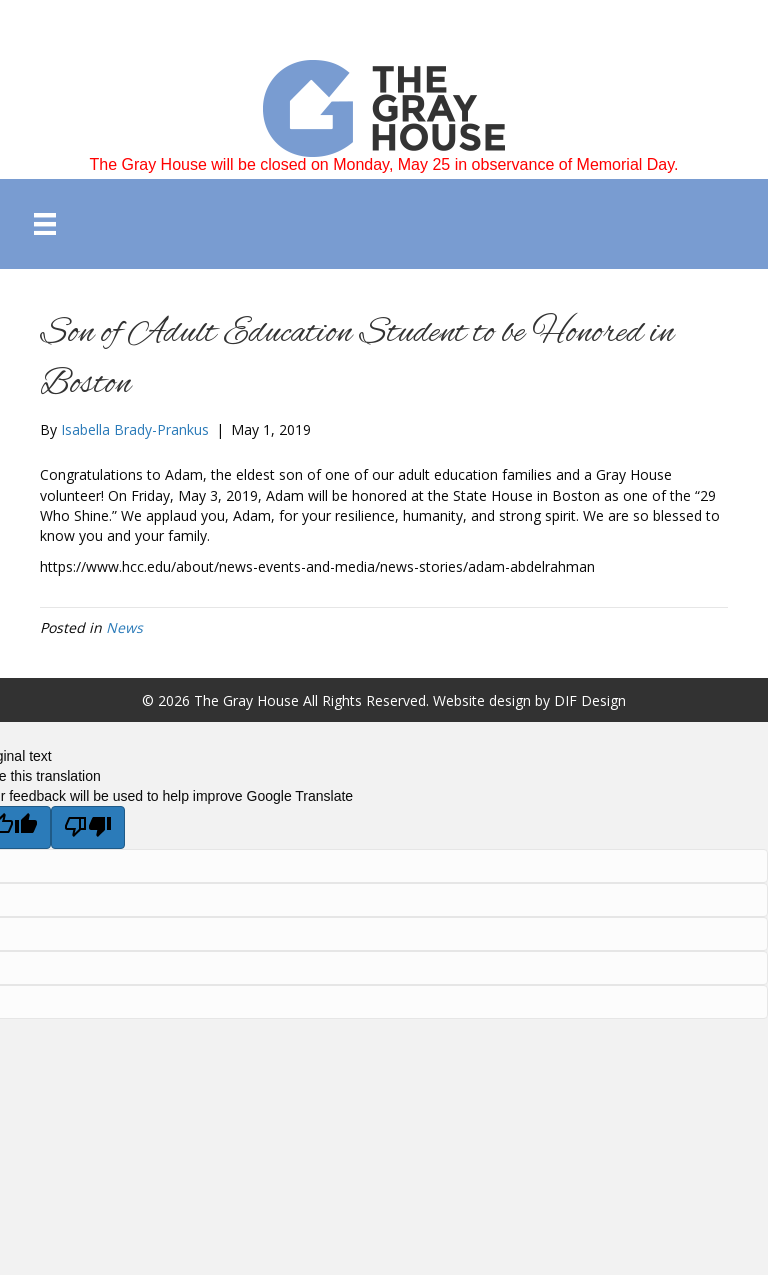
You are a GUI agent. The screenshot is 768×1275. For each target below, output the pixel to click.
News (124, 627)
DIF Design (590, 700)
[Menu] (45, 224)
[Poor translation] (88, 827)
